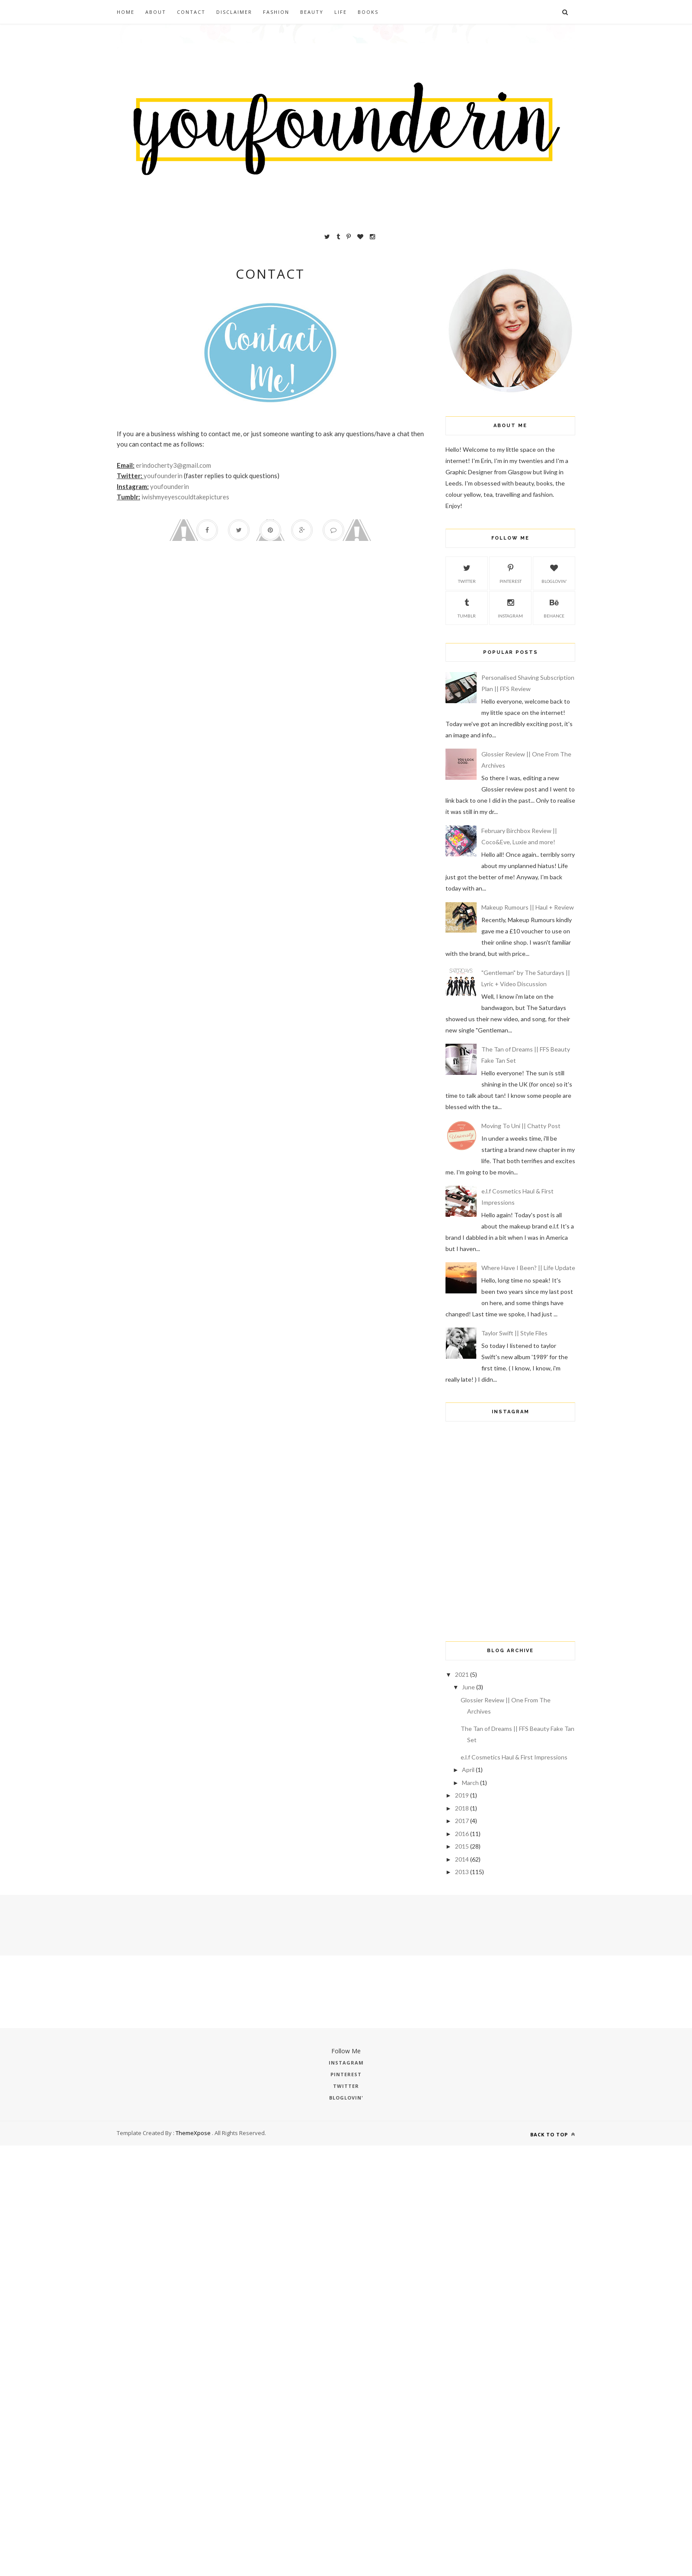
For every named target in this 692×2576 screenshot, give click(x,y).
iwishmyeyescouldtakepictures (184, 497)
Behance (554, 607)
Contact (191, 12)
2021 (462, 1674)
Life (340, 12)
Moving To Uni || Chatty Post (521, 1125)
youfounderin (163, 475)
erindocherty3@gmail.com (173, 465)
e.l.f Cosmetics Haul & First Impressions (514, 1757)
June (468, 1687)
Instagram (510, 607)
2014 (462, 1859)
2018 (462, 1808)
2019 (462, 1795)
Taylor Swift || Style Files (514, 1333)
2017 (462, 1820)
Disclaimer (234, 12)
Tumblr (467, 607)
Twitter (467, 572)
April (468, 1769)
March (470, 1782)
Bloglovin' (554, 572)
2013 (462, 1871)
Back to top (552, 2134)
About (155, 12)
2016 (462, 1833)
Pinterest (511, 572)
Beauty (312, 12)
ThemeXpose (193, 2133)
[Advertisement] (501, 1570)
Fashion (276, 12)
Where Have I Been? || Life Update (528, 1267)
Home (126, 12)
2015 (462, 1846)
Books (368, 12)
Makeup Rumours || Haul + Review (527, 907)
